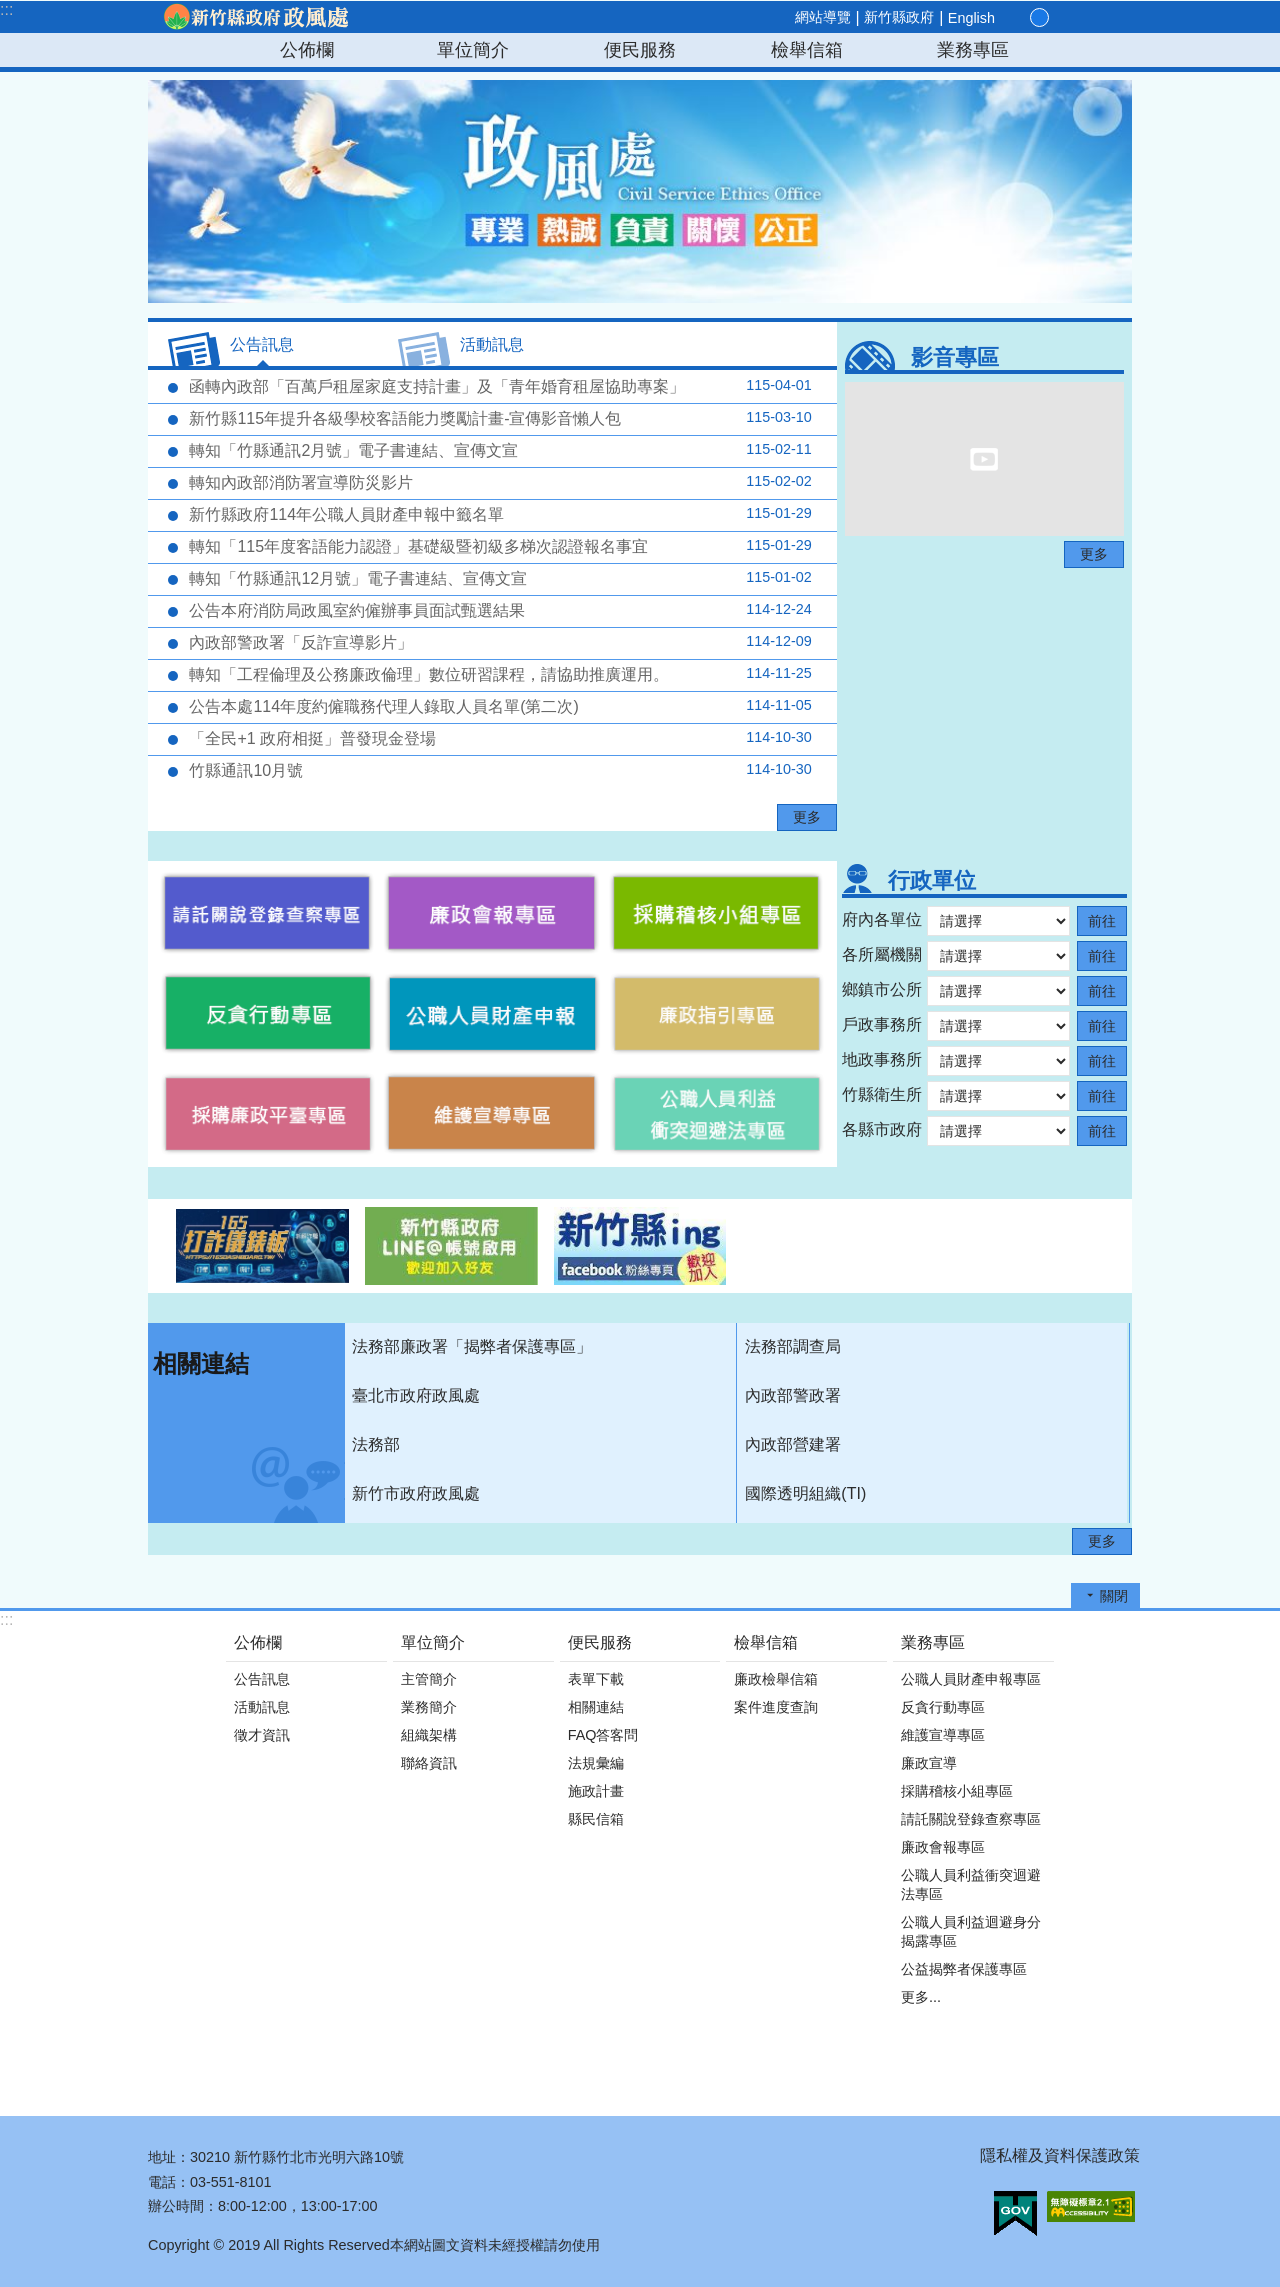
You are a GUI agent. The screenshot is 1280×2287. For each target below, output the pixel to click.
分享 (1084, 18)
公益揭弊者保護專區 (964, 1969)
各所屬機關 (882, 954)
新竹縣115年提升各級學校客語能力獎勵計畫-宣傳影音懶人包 (498, 418)
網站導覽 (823, 17)
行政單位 (932, 880)
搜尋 (1107, 18)
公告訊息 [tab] (262, 344)
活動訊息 (262, 1707)
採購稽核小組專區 (957, 1791)
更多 (807, 817)
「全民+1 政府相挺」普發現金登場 (498, 738)
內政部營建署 (793, 1444)
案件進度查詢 (776, 1707)
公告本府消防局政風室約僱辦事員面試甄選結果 (498, 610)
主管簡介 (429, 1679)
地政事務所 (882, 1059)
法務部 (376, 1444)
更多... (921, 1997)
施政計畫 (596, 1791)
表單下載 (596, 1679)
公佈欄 (307, 50)
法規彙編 (596, 1763)
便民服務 (640, 50)
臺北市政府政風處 (416, 1395)
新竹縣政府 (899, 17)
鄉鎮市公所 (882, 989)
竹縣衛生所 (882, 1094)
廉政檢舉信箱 (776, 1679)
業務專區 (973, 50)
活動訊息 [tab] (492, 344)
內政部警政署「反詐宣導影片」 (498, 642)
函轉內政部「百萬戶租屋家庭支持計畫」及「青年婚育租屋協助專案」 (498, 386)
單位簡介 (473, 50)
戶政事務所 (882, 1024)
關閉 (1114, 1596)
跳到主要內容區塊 (10, 10)
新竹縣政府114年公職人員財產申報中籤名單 (498, 514)
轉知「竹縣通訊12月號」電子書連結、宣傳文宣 (498, 578)
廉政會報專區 (943, 1847)
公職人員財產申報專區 (971, 1679)
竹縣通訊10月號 (498, 770)
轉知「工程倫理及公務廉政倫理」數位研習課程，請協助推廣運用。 (498, 674)
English (971, 18)
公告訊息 (262, 1679)
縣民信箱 (596, 1819)
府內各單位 (882, 919)
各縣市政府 (882, 1129)
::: (6, 9)
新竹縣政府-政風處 (255, 17)
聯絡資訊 (429, 1763)
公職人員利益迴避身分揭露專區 (971, 1931)
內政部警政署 (793, 1395)
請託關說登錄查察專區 (971, 1819)
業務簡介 (429, 1707)
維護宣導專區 (943, 1735)
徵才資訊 (262, 1735)
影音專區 (955, 357)
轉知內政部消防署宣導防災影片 (498, 482)
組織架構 (429, 1735)
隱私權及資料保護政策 (1060, 2155)
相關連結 (201, 1363)
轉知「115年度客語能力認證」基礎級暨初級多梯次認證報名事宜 (498, 546)
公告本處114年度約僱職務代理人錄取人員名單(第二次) (498, 706)
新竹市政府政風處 (416, 1493)
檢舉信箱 (807, 50)
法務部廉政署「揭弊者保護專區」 (472, 1346)
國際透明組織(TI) (805, 1493)
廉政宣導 (929, 1763)
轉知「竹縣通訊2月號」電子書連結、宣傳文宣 (498, 450)
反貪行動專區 (943, 1707)
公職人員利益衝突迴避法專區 (971, 1884)
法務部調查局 (793, 1346)
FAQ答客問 (603, 1735)
